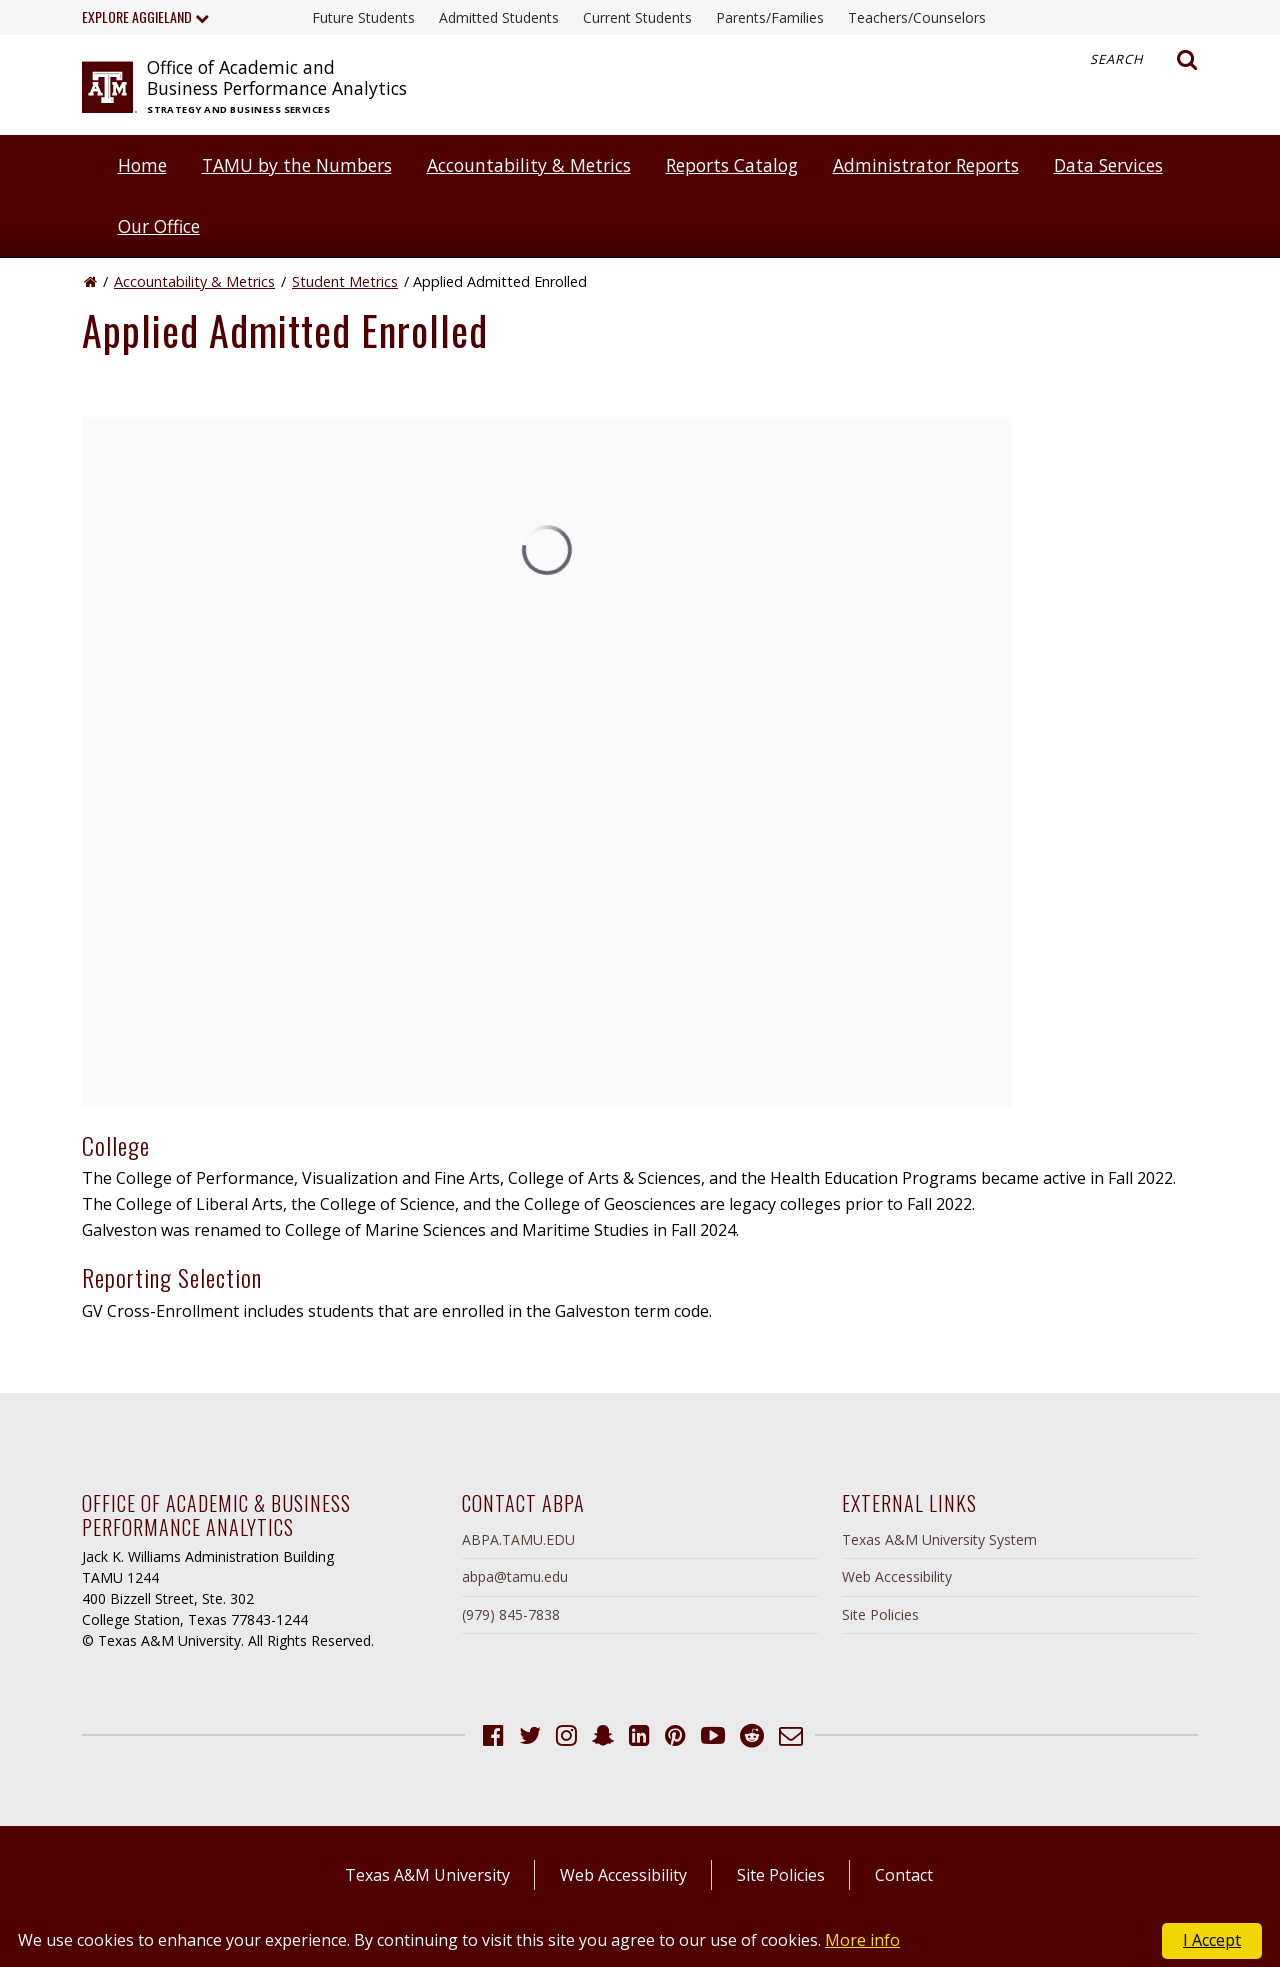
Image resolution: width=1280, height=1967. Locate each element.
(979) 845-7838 (511, 1614)
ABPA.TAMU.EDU (518, 1539)
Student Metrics (345, 281)
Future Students (363, 17)
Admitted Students (499, 17)
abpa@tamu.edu (515, 1576)
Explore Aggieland (145, 16)
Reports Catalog (732, 165)
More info (862, 1940)
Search (1144, 60)
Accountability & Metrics (529, 165)
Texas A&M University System (939, 1539)
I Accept (1212, 1940)
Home (142, 165)
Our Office (159, 226)
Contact (904, 1875)
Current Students (637, 17)
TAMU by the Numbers (297, 165)
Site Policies (880, 1614)
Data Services (1108, 165)
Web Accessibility (897, 1576)
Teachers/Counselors (917, 17)
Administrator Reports (926, 165)
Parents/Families (770, 17)
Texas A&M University (427, 1875)
